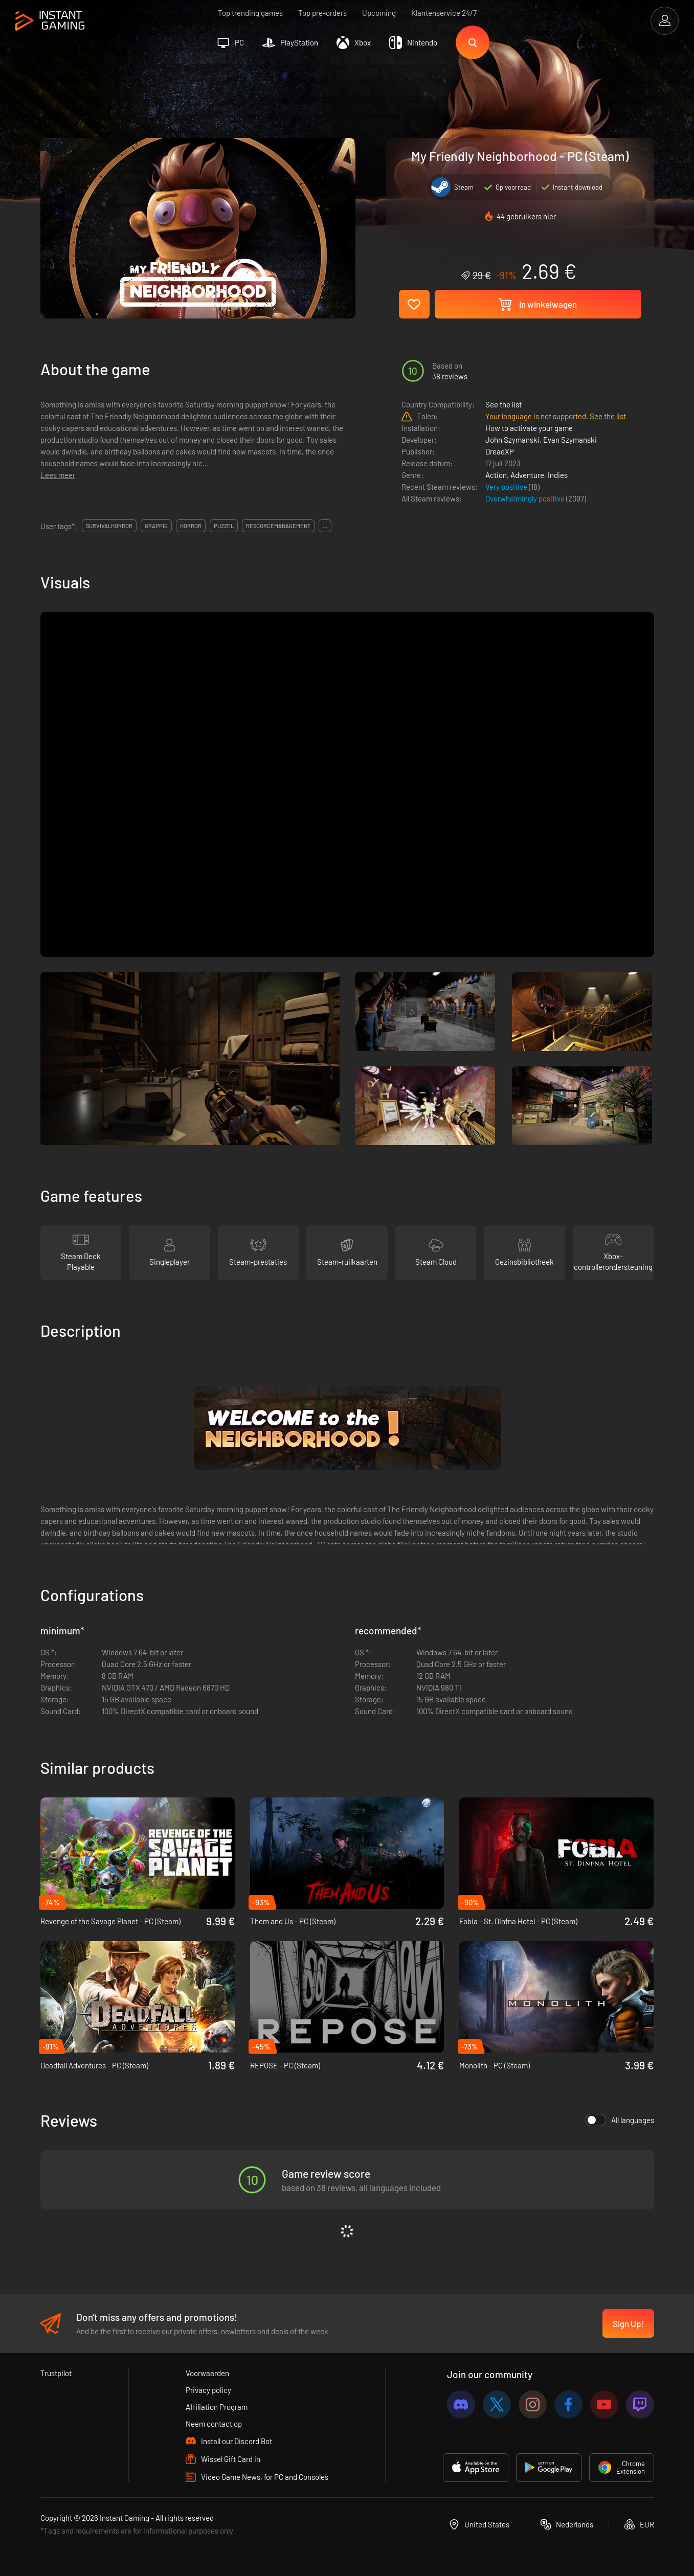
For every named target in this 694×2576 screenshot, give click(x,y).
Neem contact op (214, 2423)
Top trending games (250, 12)
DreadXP (499, 451)
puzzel (224, 525)
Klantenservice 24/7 (444, 12)
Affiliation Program (217, 2406)
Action (496, 475)
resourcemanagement (278, 525)
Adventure (527, 475)
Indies (558, 475)
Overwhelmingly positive (525, 498)
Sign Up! (628, 2323)
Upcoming (379, 12)
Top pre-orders (322, 12)
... (325, 525)
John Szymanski (512, 439)
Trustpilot (56, 2373)
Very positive (507, 486)
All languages (620, 2120)
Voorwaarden (207, 2373)
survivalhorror (109, 525)
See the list (503, 404)
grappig (156, 525)
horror (191, 525)
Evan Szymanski (570, 439)
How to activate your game (529, 427)
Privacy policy (208, 2390)
